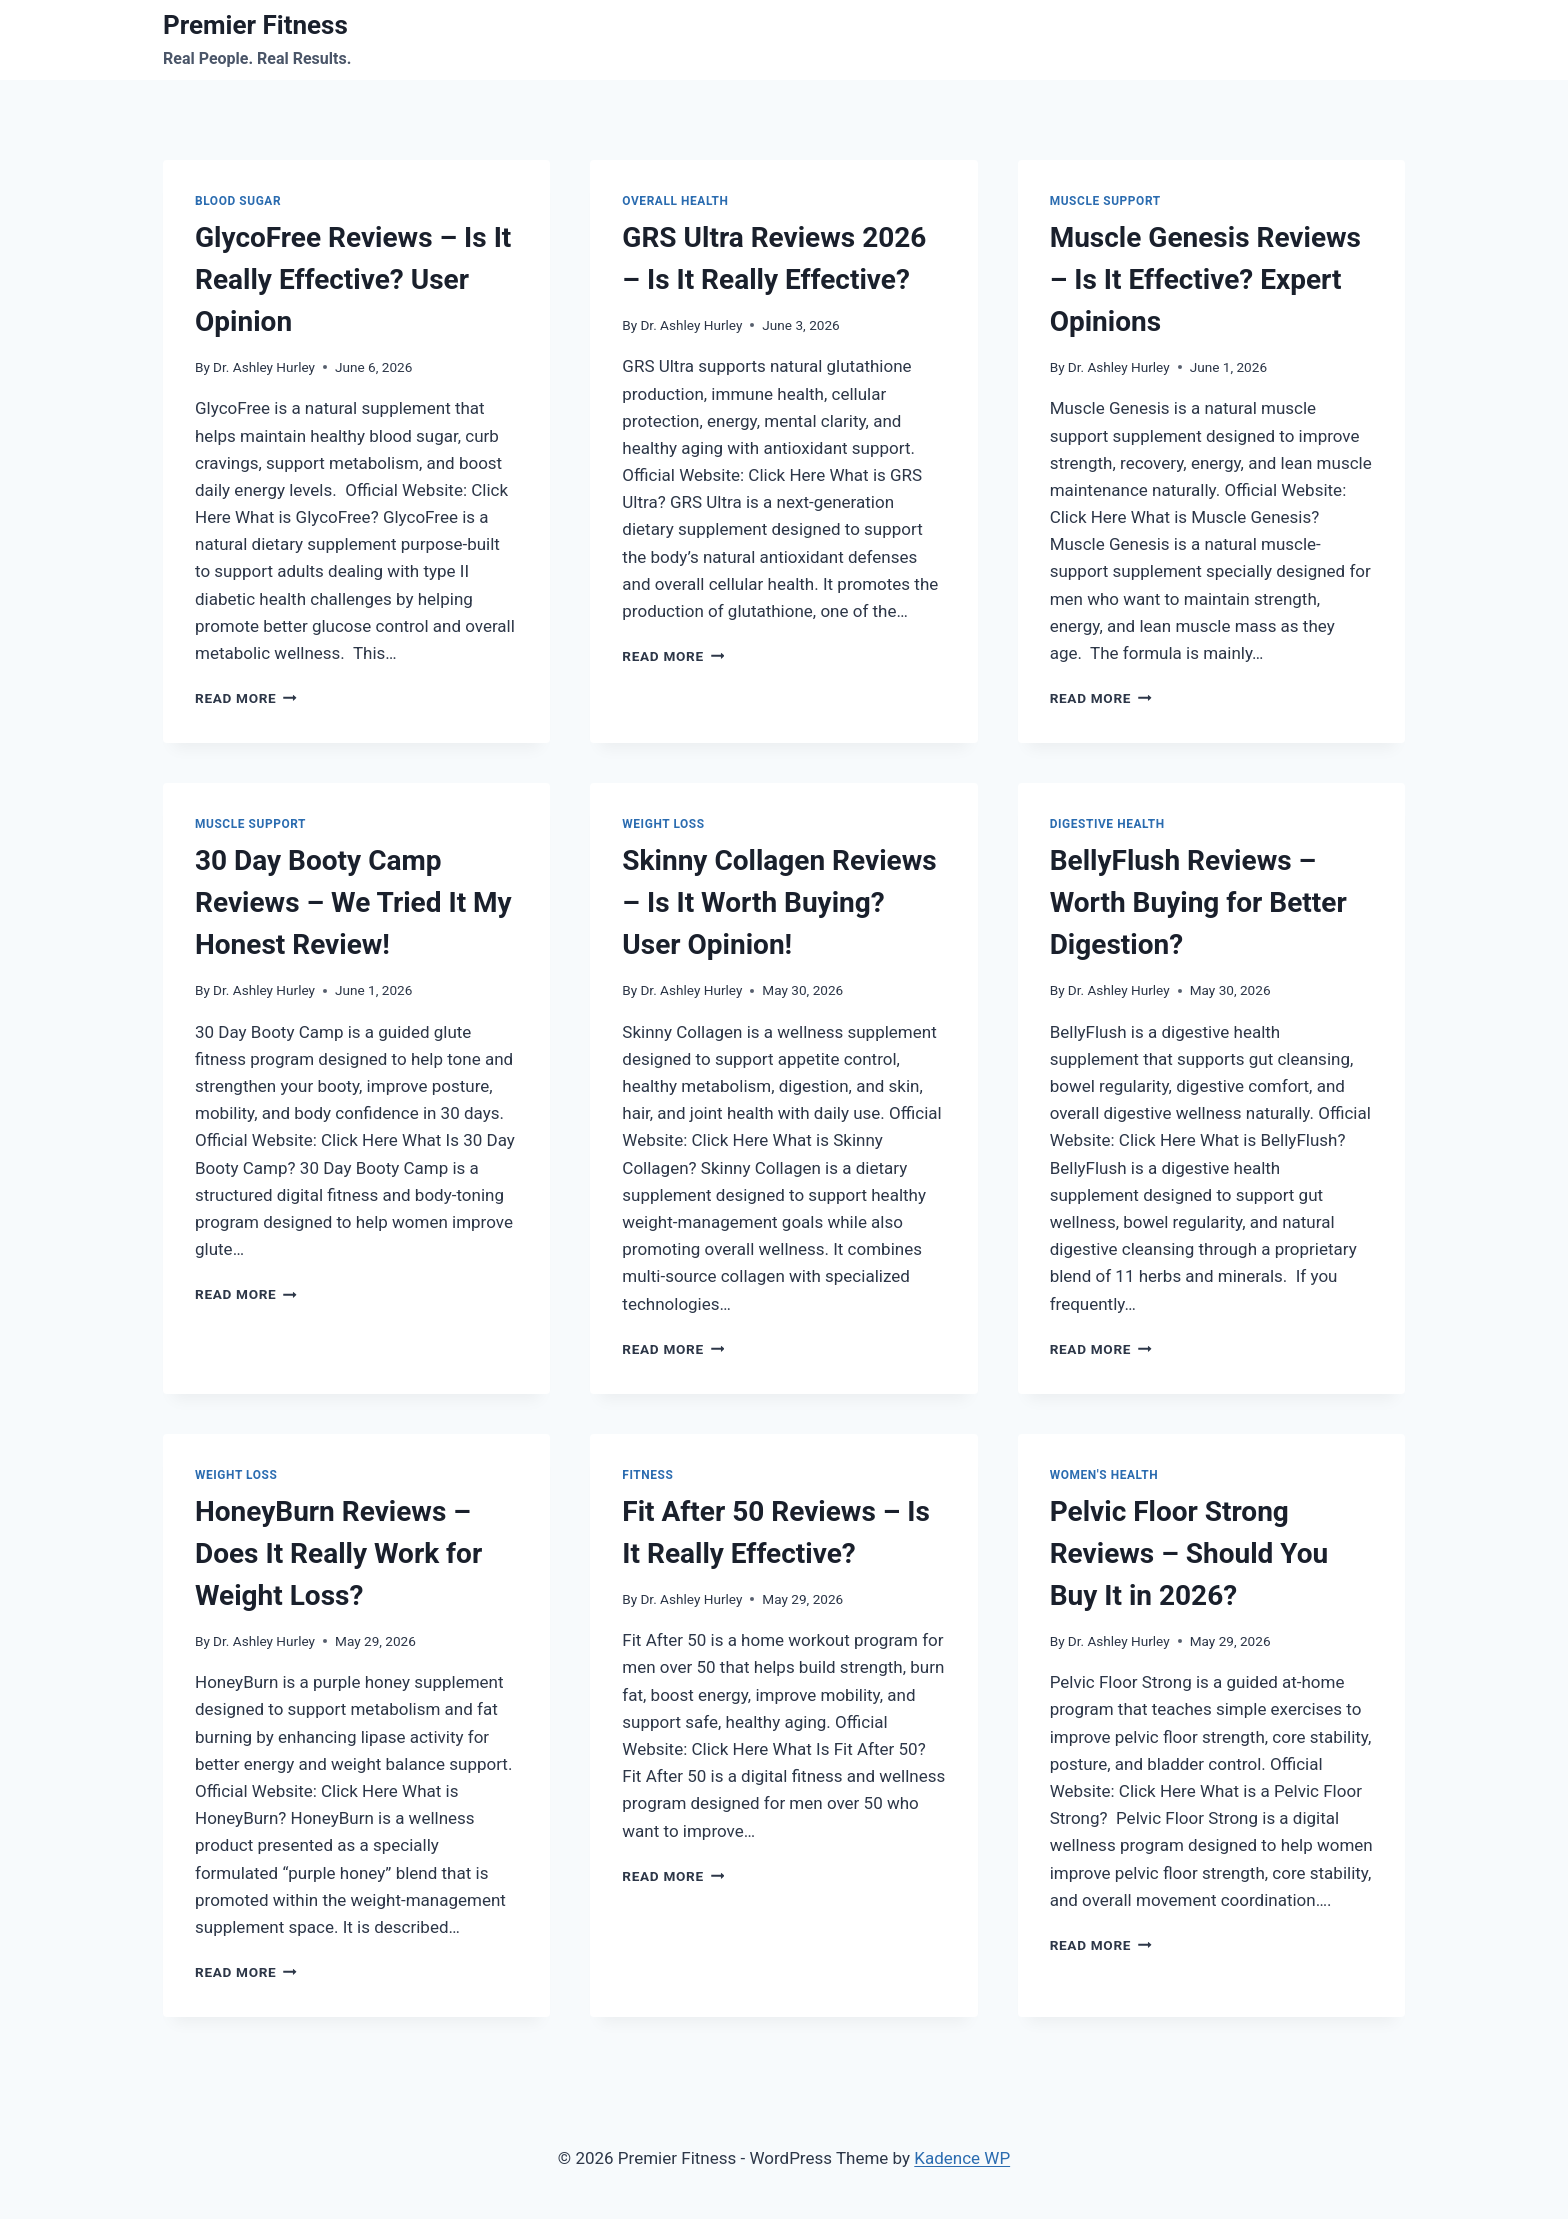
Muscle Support (1105, 201)
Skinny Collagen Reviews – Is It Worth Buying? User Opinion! (779, 902)
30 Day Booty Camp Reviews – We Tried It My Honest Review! (353, 902)
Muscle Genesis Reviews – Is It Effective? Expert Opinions (1205, 279)
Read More (246, 698)
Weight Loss (663, 824)
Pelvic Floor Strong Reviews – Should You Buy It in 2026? (1189, 1553)
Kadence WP (962, 2158)
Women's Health (1104, 1475)
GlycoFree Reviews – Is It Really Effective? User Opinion (353, 279)
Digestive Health (1107, 824)
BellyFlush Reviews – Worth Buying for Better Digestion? (1198, 902)
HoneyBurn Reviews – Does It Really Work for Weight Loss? (338, 1553)
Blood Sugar (238, 201)
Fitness (647, 1475)
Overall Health (675, 201)
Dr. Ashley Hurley (264, 367)
